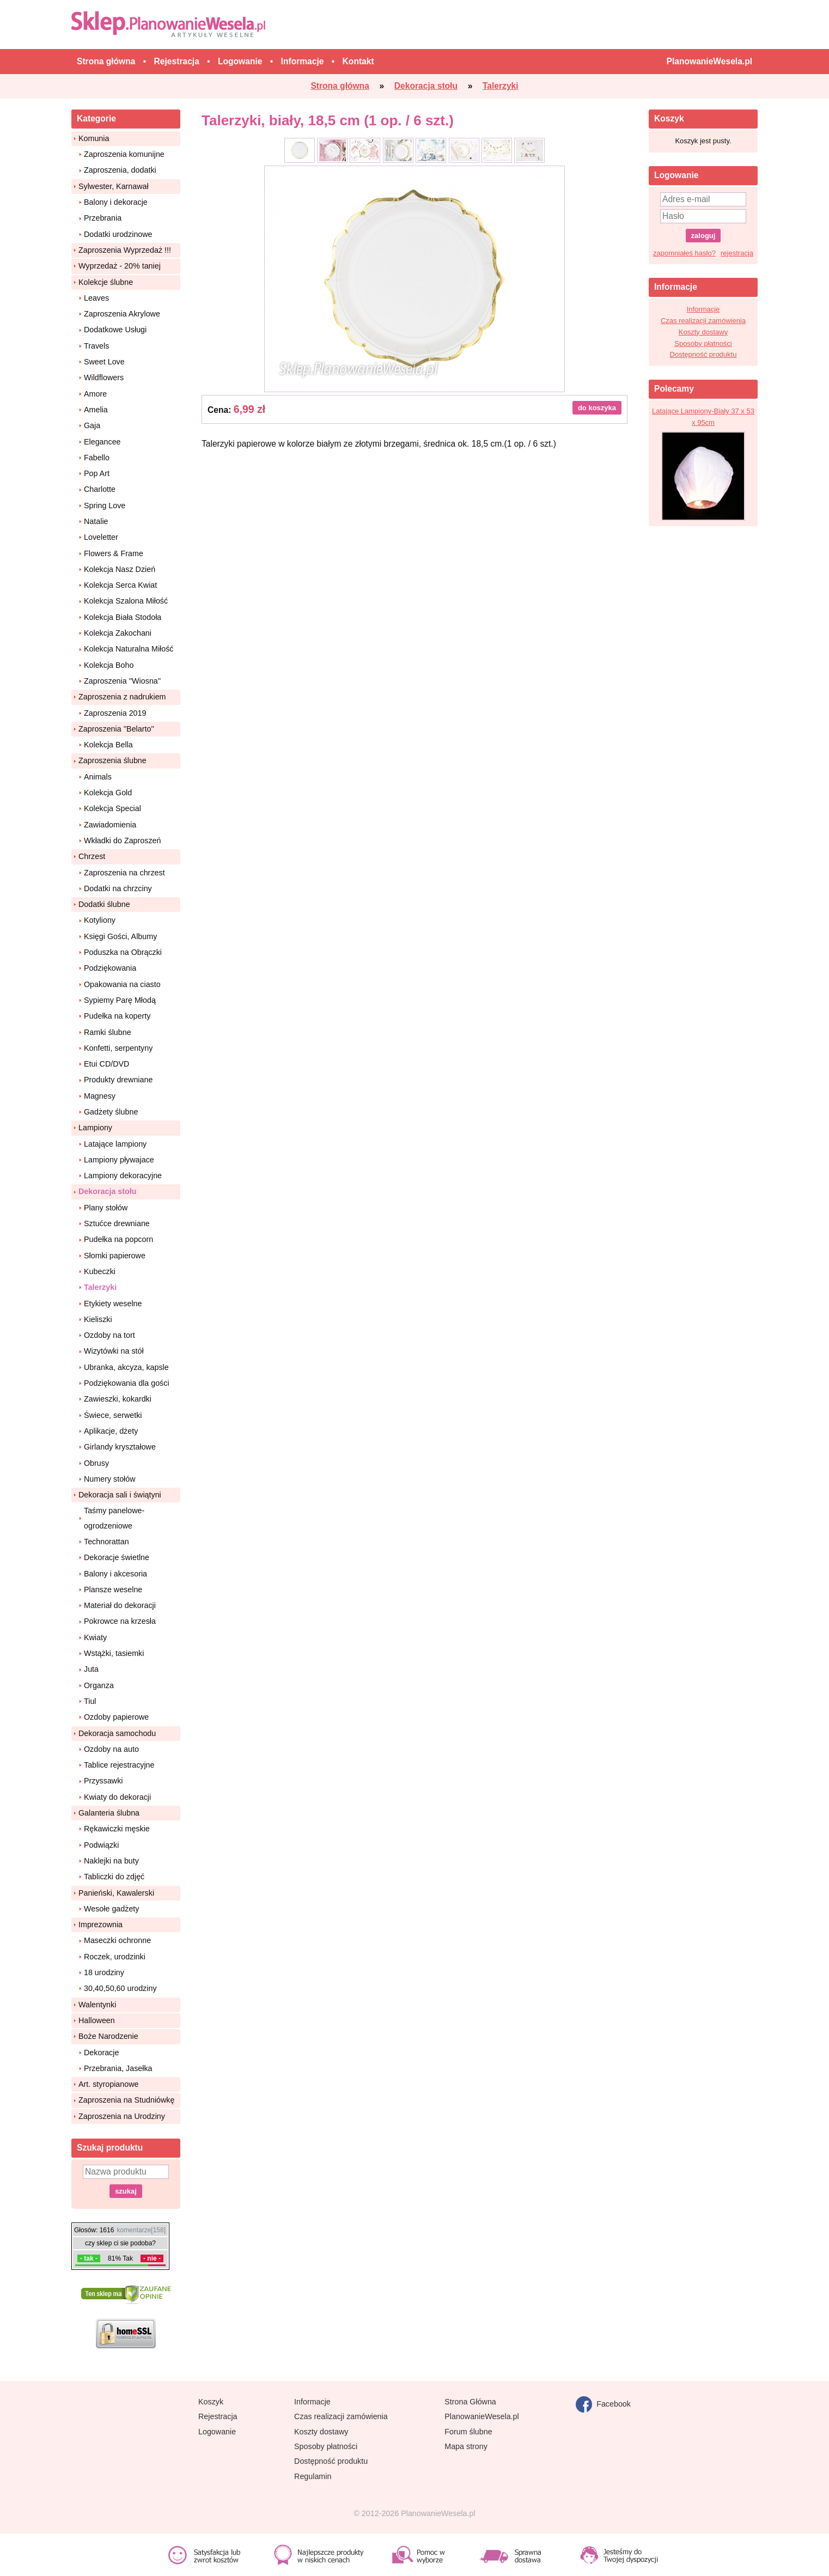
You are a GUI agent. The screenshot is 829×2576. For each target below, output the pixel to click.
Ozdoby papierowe (116, 1717)
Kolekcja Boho (108, 665)
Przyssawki (103, 1780)
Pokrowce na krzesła (120, 1621)
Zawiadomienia (110, 824)
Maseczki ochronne (117, 1940)
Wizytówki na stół (114, 1351)
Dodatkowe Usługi (115, 329)
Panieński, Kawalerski (116, 1893)
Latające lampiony (115, 1144)
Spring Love (104, 505)
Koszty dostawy (703, 332)
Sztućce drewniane (117, 1223)
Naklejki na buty (111, 1860)
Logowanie (217, 2431)
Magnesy (99, 1096)
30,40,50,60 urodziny (120, 1988)
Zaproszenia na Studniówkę (126, 2100)
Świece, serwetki (113, 1415)
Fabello (96, 457)
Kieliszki (98, 1319)
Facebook (603, 2404)
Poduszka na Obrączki (123, 952)
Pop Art (96, 473)
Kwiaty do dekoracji (117, 1797)
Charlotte (99, 489)
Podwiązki (101, 1845)
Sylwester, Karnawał (113, 186)
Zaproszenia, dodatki (120, 170)
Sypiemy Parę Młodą (120, 1000)
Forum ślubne (468, 2431)
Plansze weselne (113, 1589)
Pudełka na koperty (117, 1016)
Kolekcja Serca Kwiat (120, 585)
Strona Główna (470, 2401)
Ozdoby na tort (109, 1335)
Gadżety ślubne (111, 1111)
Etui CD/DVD (106, 1063)
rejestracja (737, 253)
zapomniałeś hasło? (684, 253)
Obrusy (96, 1463)
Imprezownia (100, 1924)
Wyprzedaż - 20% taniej (119, 265)
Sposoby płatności (703, 343)
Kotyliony (99, 920)
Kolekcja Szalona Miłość (126, 600)
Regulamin (312, 2476)
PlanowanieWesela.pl (481, 2416)
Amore (95, 393)
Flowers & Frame (113, 553)
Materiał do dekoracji (120, 1605)
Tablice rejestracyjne (119, 1765)
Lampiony (95, 1127)
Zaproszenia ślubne (112, 760)
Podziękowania (110, 968)
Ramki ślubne (107, 1032)
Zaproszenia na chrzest (124, 872)
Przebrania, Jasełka (118, 2068)
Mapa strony (465, 2446)
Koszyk (210, 2401)
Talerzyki (100, 1287)
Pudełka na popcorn (118, 1239)
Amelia (96, 409)
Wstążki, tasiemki (114, 1653)
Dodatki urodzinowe (118, 234)
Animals (98, 776)
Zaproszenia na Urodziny (121, 2116)
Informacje (703, 309)
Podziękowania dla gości (126, 1383)
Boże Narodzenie (108, 2036)
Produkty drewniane (118, 1079)
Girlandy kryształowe (120, 1446)
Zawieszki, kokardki (117, 1398)
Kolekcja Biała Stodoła (122, 617)
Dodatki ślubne (104, 904)
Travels (96, 346)
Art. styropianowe (108, 2084)
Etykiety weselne (113, 1303)
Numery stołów (110, 1479)
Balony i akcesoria (115, 1573)
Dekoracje (101, 2052)
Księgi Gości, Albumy (120, 936)
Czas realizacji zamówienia (703, 320)
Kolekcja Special (112, 808)
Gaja (92, 425)
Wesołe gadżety (111, 1908)
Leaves (96, 298)
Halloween (96, 2020)
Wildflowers (104, 377)
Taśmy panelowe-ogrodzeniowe (114, 1518)
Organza (99, 1685)
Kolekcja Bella (108, 744)
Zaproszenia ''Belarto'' (116, 728)
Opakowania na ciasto (122, 984)
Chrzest (91, 856)
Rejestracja (217, 2416)
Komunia (93, 138)
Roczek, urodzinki (114, 1956)
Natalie (96, 521)
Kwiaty (95, 1637)
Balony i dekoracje (116, 202)
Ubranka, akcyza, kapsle (126, 1367)
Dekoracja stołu (107, 1191)
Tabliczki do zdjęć (114, 1876)
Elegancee (102, 441)
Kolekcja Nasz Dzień (119, 569)
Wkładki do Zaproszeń (122, 840)
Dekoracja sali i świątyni (119, 1494)
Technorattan (106, 1541)
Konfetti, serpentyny (118, 1048)
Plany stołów (105, 1207)
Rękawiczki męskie (117, 1828)
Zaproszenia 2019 (115, 713)
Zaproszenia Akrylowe (122, 313)
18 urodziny (104, 1972)
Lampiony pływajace (119, 1159)
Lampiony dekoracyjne (123, 1175)
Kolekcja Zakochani (117, 633)
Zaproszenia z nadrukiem (122, 696)
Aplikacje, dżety (111, 1431)
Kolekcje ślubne (105, 282)
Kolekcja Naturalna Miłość (128, 648)
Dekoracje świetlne (116, 1557)
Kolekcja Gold (108, 792)
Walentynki (97, 2004)
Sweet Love (104, 361)
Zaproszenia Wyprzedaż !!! (124, 250)
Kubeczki (99, 1271)
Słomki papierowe (114, 1255)
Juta (91, 1669)
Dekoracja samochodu (117, 1733)
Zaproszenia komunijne (124, 154)
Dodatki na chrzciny (118, 888)
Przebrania (102, 218)
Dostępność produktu (703, 354)
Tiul (90, 1701)
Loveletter (101, 537)
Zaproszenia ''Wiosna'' (122, 681)
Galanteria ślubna (108, 1812)
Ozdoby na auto (111, 1749)
